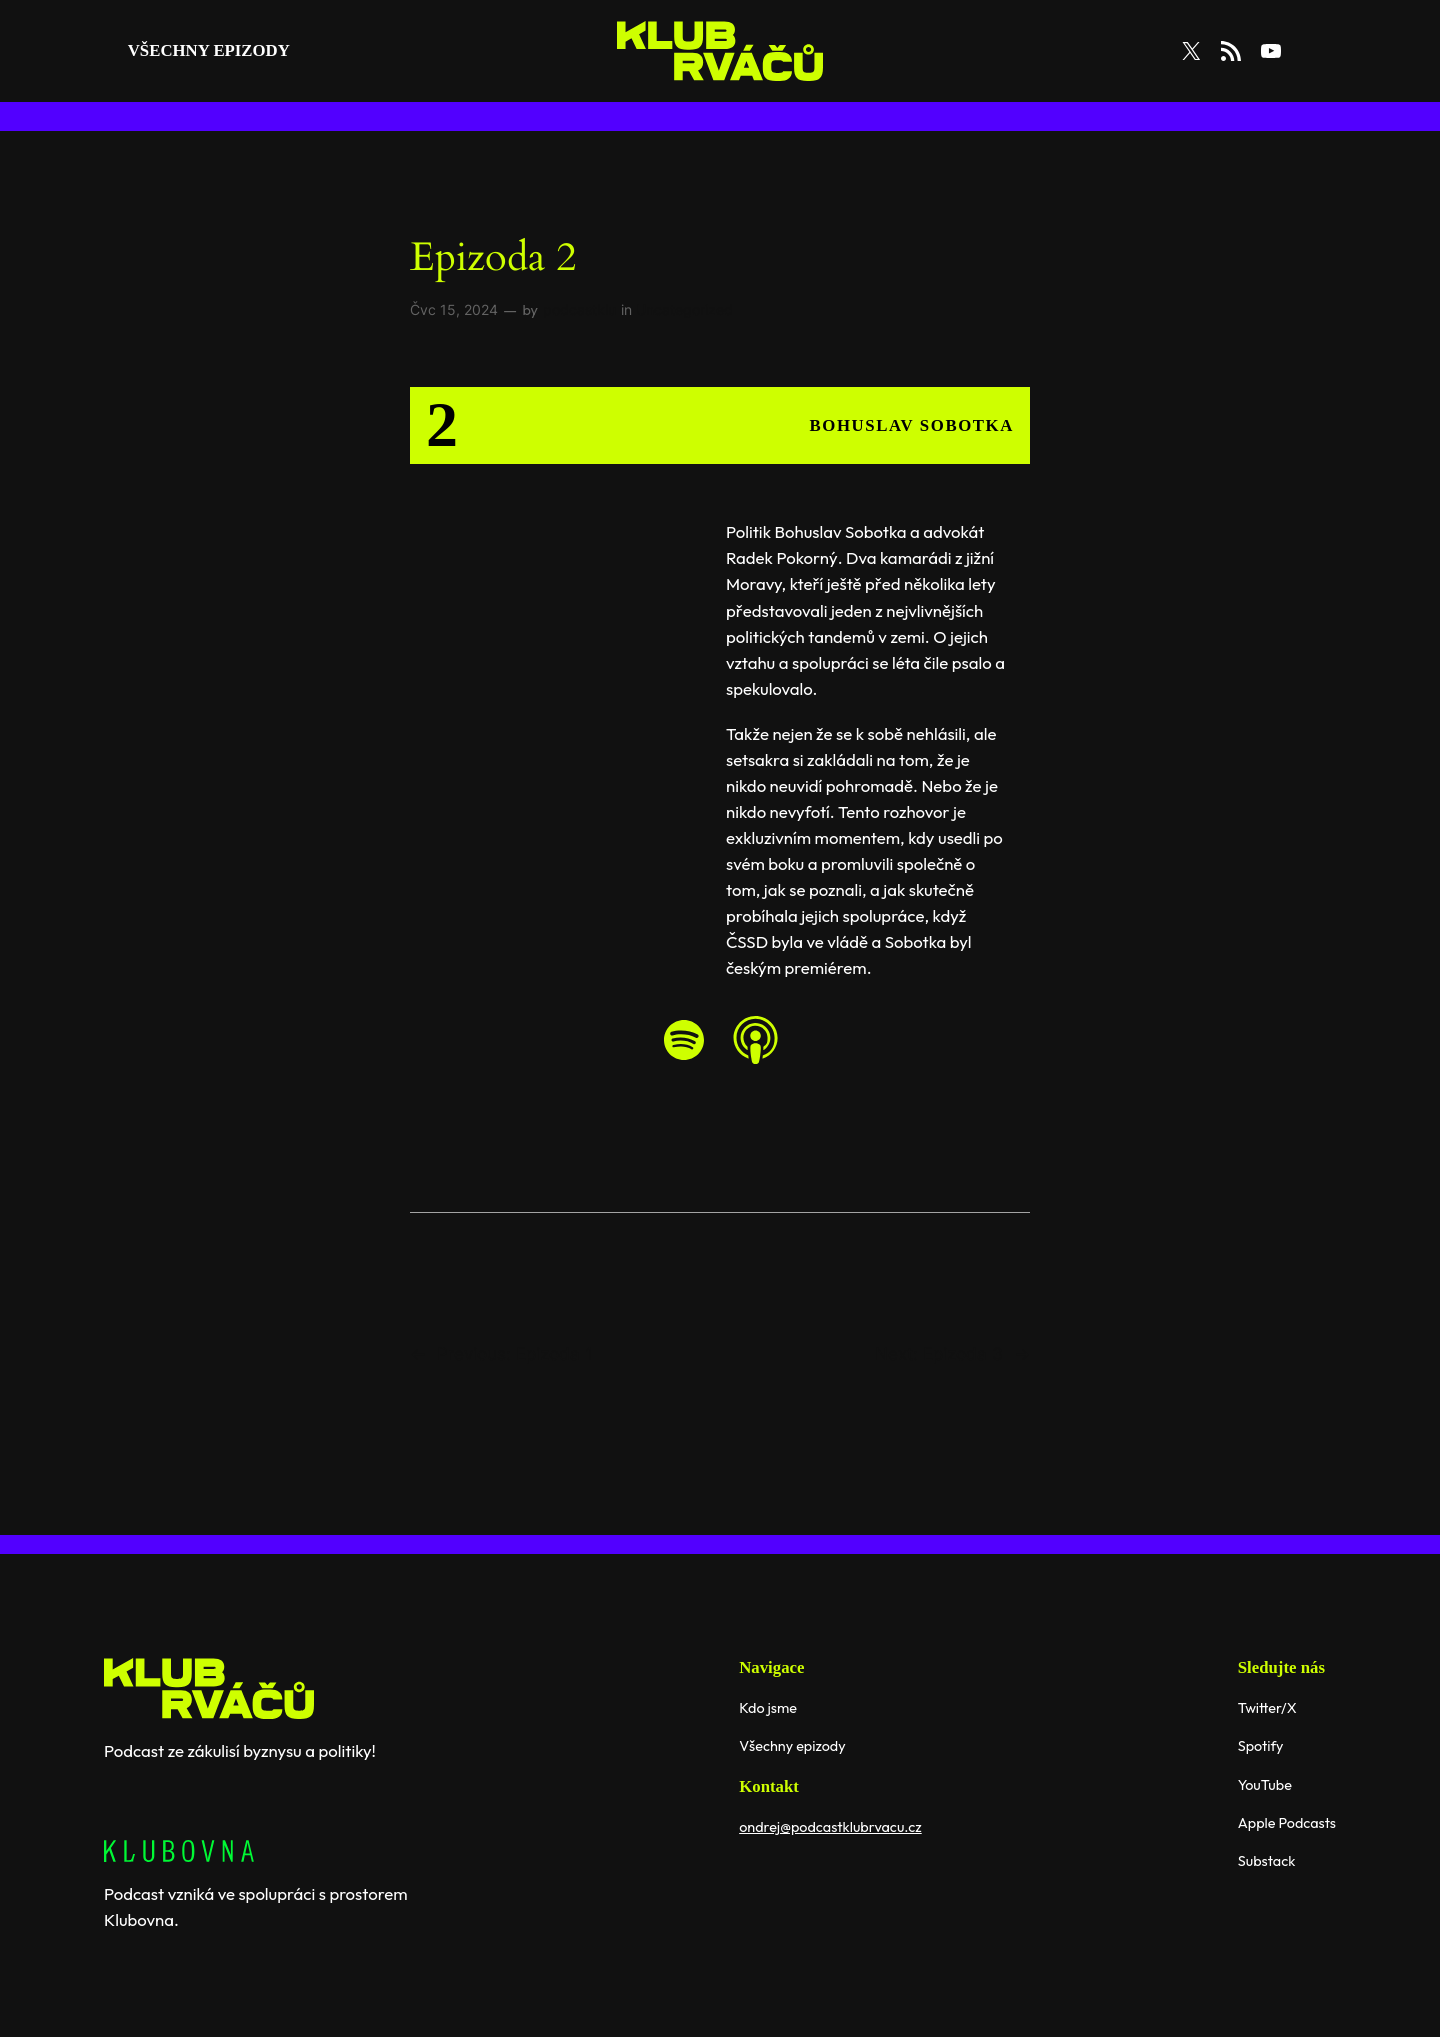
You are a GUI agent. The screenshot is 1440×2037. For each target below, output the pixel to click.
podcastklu (579, 309)
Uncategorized (684, 309)
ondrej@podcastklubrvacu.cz (830, 1827)
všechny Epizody (209, 50)
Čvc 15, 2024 (454, 309)
